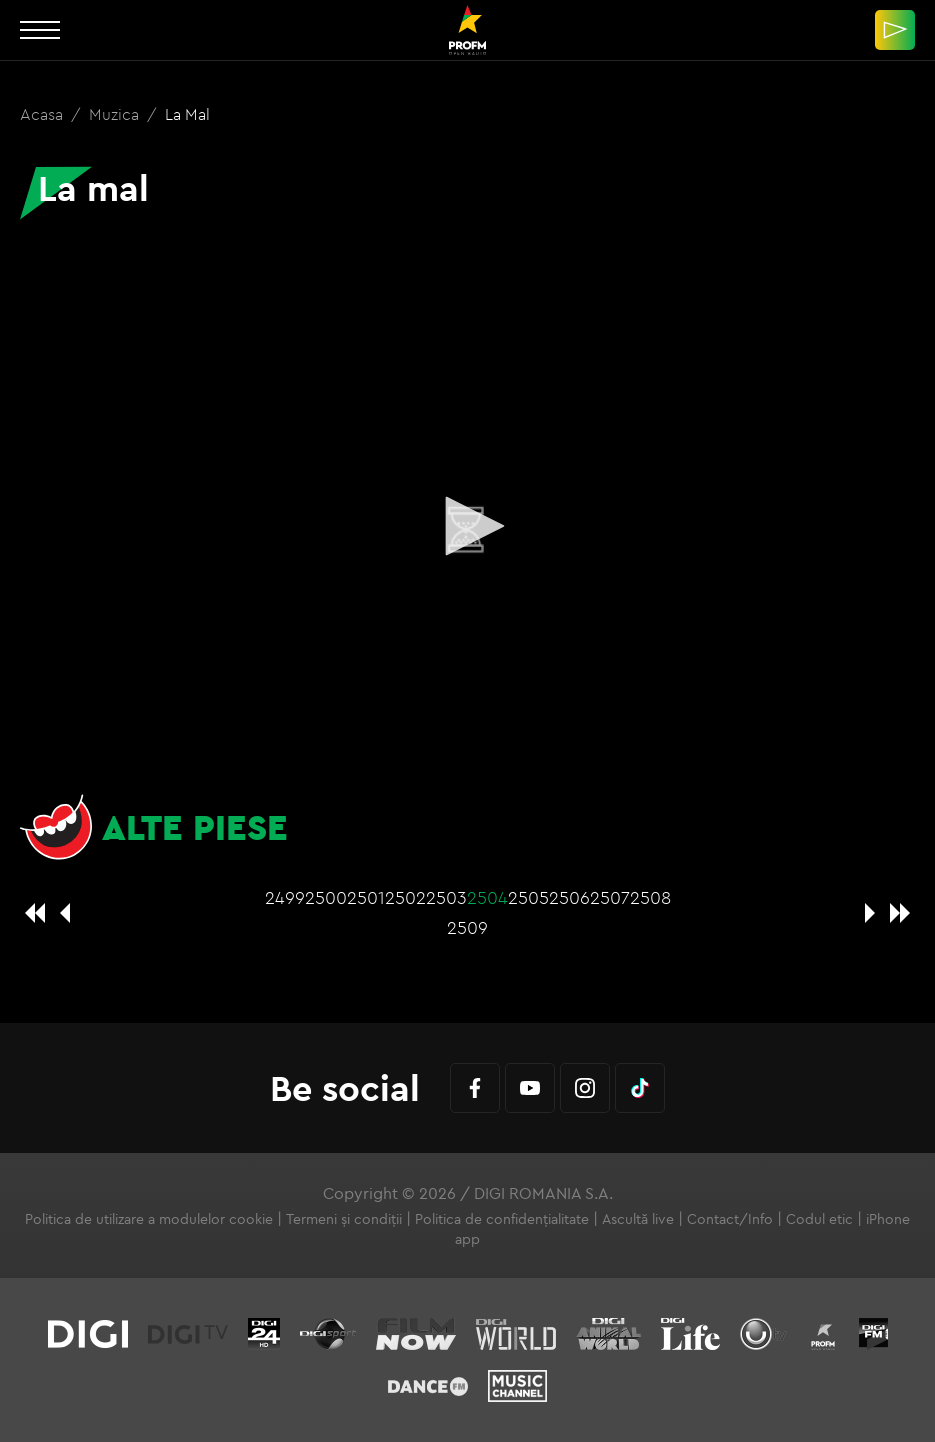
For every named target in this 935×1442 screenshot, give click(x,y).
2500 (326, 897)
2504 (487, 897)
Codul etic (819, 1219)
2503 (446, 897)
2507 (610, 897)
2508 (650, 897)
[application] (467, 527)
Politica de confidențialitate (502, 1219)
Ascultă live (638, 1219)
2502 (405, 897)
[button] (468, 526)
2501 (366, 897)
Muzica (116, 114)
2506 (569, 897)
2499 (285, 897)
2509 (467, 927)
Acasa (43, 114)
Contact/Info (730, 1219)
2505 (528, 897)
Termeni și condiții (344, 1219)
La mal (187, 114)
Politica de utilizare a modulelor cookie (149, 1219)
